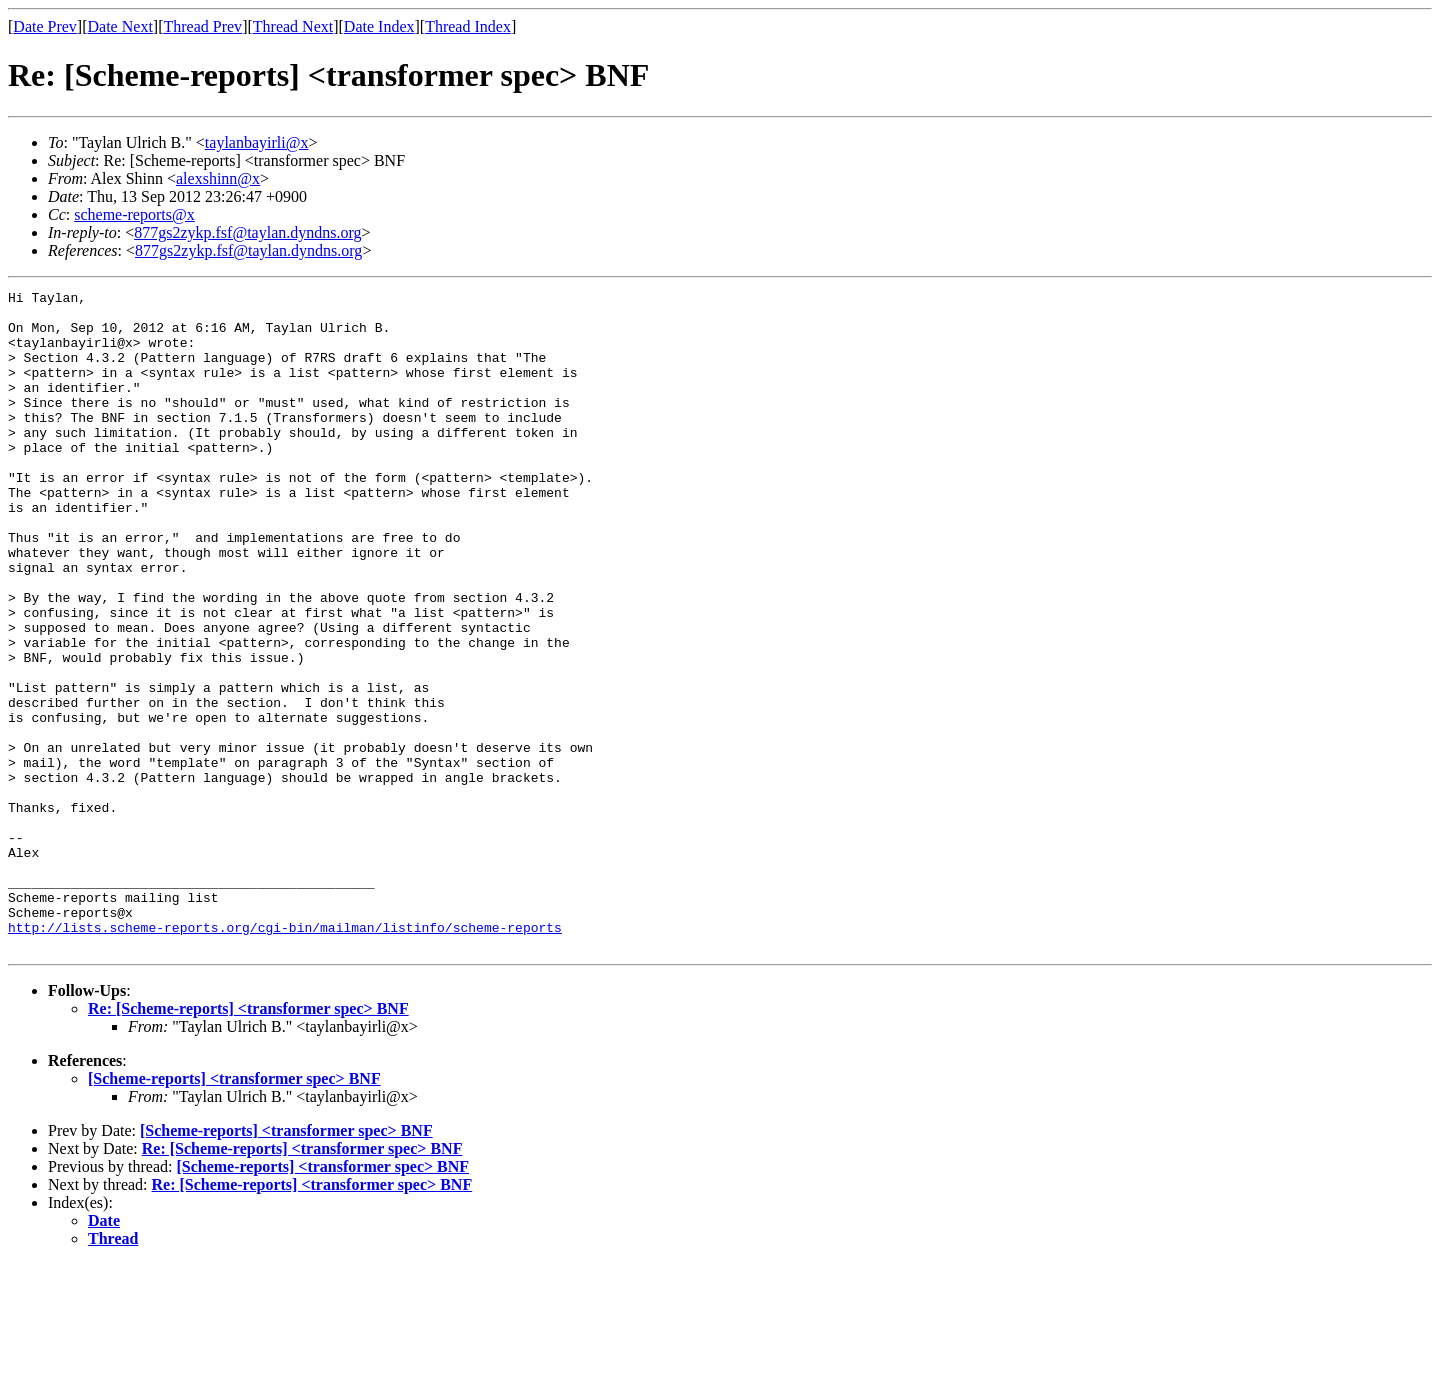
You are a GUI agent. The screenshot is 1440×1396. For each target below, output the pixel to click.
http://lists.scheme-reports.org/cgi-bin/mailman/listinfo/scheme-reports (285, 1056)
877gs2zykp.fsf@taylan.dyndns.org (247, 232)
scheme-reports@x (134, 214)
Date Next (120, 26)
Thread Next (293, 26)
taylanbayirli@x (257, 142)
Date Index (379, 26)
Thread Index (468, 26)
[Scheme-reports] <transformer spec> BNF (234, 1210)
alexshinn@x (218, 178)
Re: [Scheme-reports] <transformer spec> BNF (248, 1140)
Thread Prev (202, 26)
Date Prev (45, 26)
